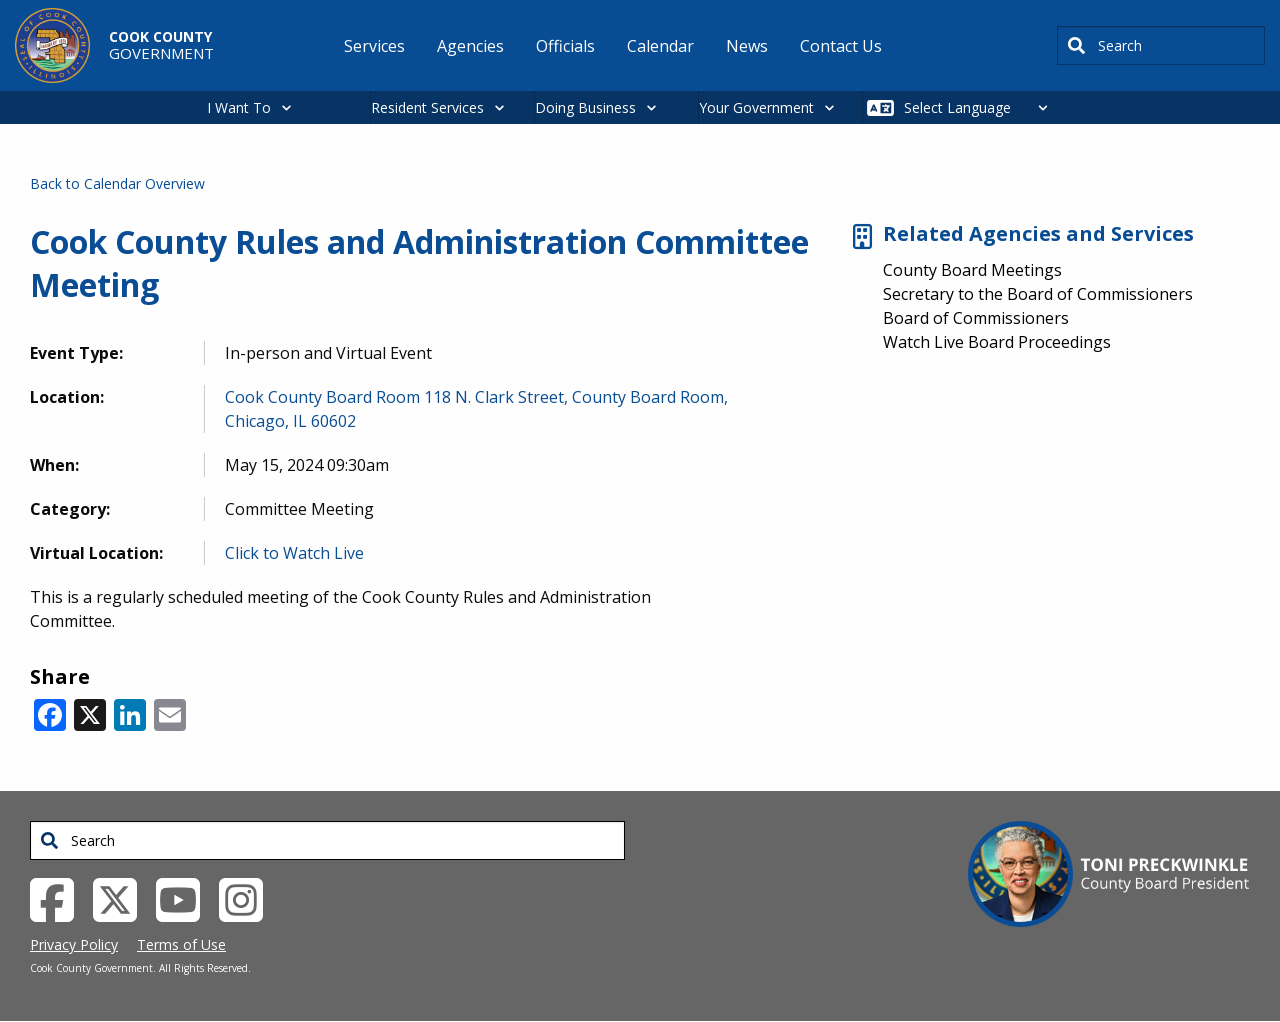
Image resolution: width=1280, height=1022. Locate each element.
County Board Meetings (972, 270)
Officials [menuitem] (565, 46)
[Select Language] (981, 107)
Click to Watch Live (294, 553)
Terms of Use (181, 944)
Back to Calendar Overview (117, 183)
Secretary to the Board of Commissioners (1038, 294)
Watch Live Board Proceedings (997, 342)
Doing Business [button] (585, 107)
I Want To (239, 107)
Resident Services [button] (427, 107)
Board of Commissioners (976, 318)
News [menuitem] (747, 46)
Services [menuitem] (374, 46)
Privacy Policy (74, 944)
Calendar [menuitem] (660, 46)
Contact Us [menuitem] (841, 46)
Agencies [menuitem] (470, 46)
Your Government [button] (756, 107)
